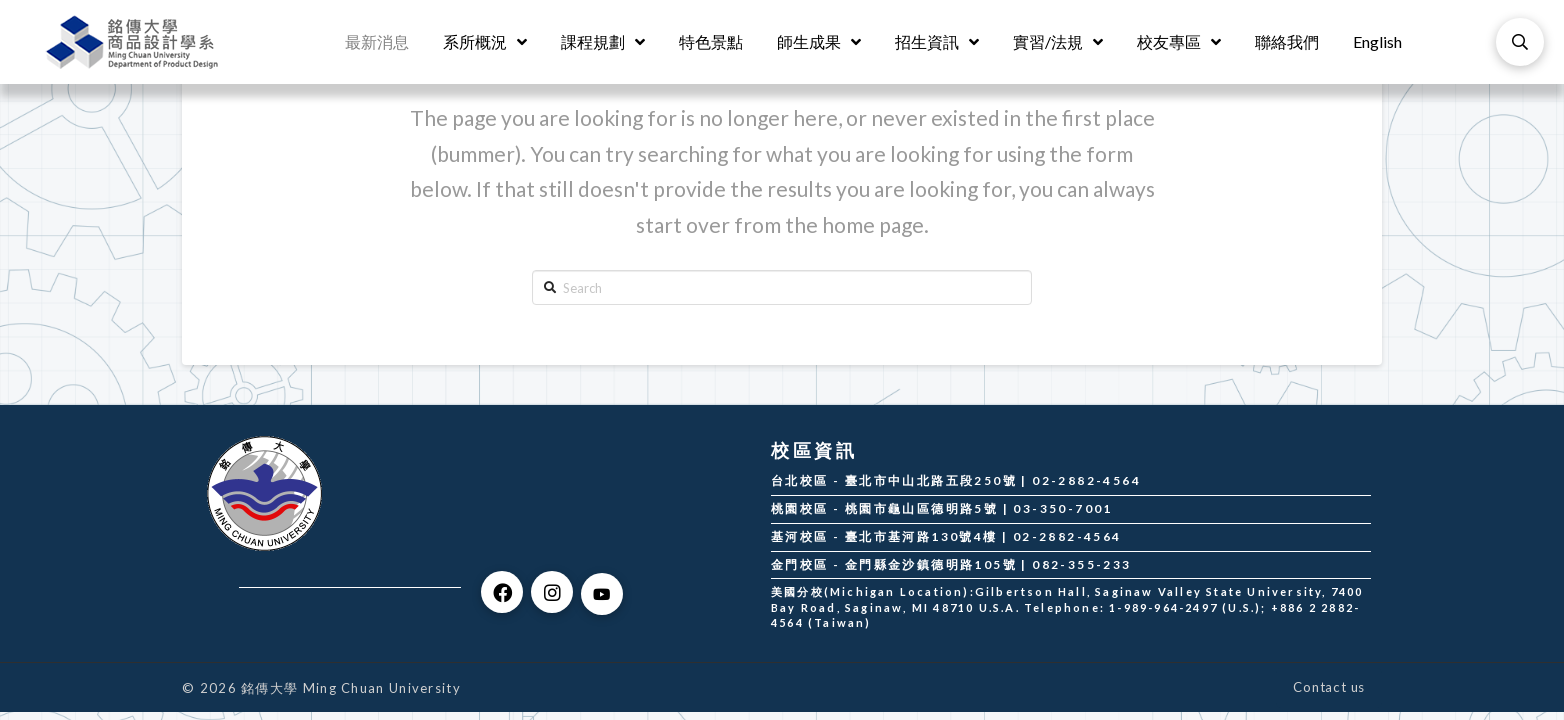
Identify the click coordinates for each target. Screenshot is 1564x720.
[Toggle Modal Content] (1520, 42)
